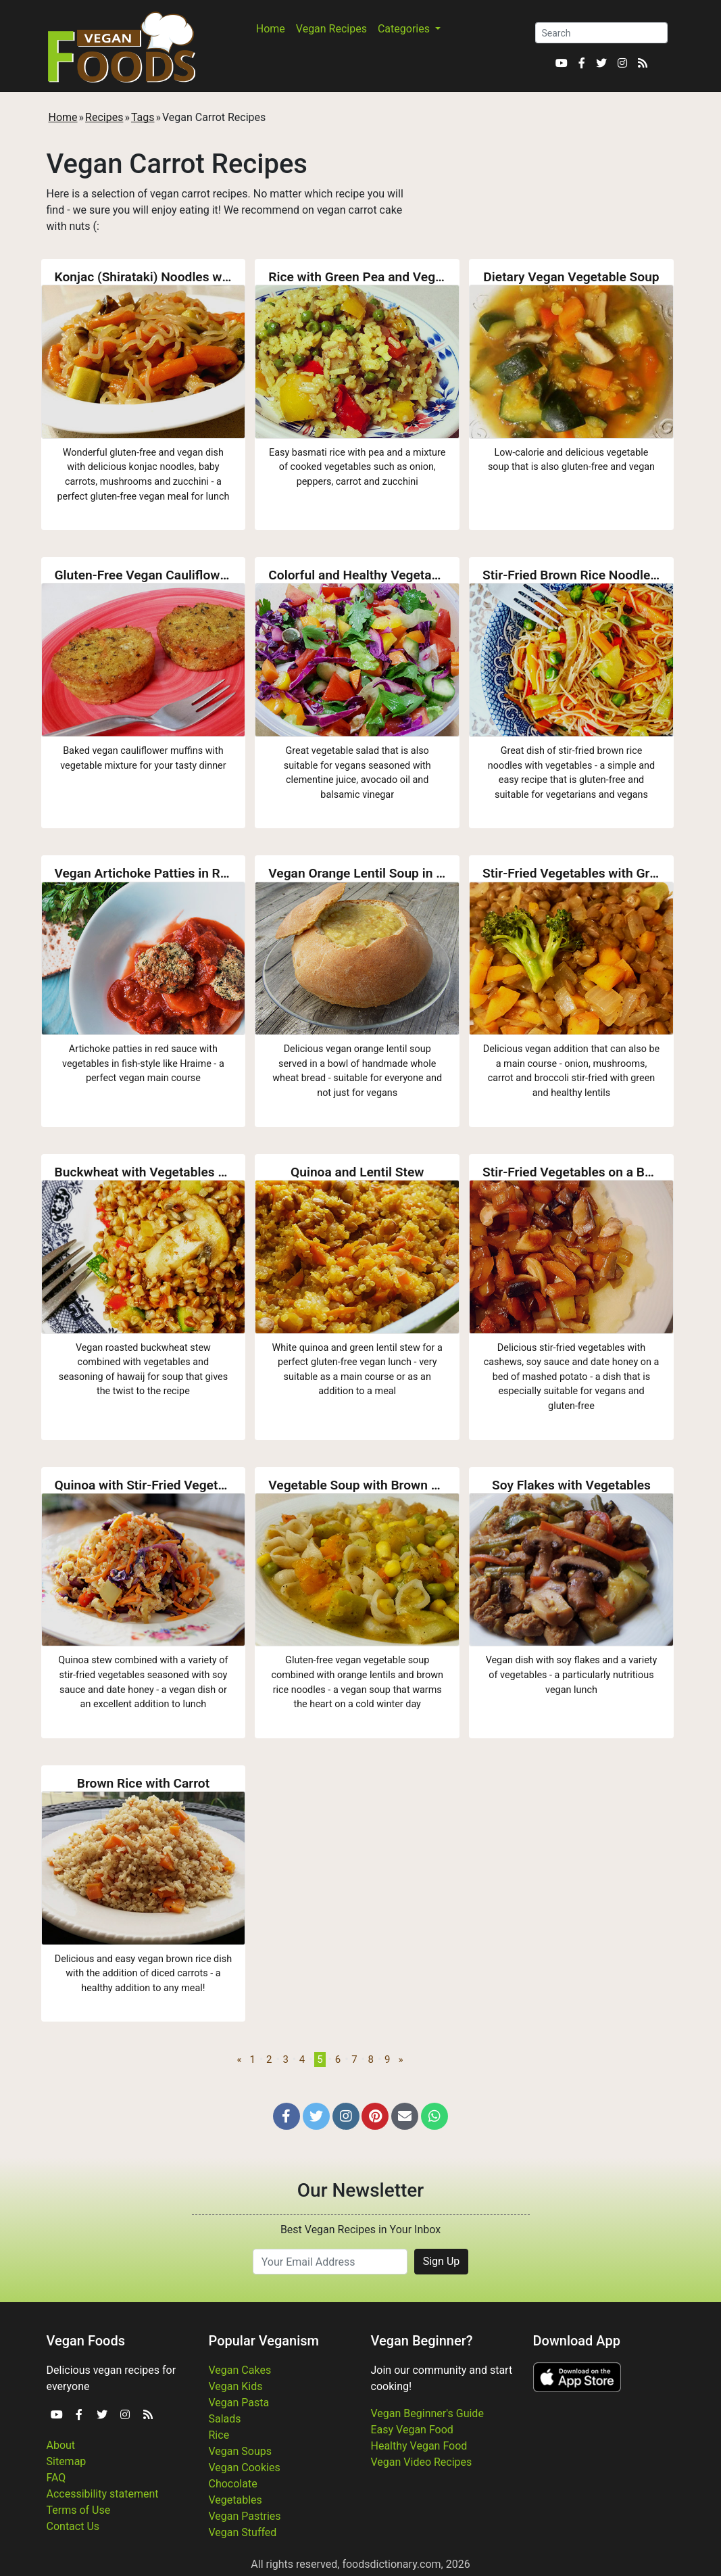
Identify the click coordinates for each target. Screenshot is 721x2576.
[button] (286, 2116)
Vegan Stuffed (243, 2532)
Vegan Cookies (244, 2467)
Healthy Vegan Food (419, 2445)
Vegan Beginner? (422, 2341)
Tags (143, 117)
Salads (225, 2418)
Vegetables (235, 2500)
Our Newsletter (360, 2190)
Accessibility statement (103, 2493)
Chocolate (233, 2483)
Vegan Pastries (245, 2516)
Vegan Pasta (239, 2402)
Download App (576, 2341)
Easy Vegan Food (412, 2429)
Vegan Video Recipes (421, 2462)
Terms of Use (79, 2510)
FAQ (56, 2477)
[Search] (601, 32)
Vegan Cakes (240, 2370)
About (61, 2445)
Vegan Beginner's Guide (427, 2413)
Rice (219, 2435)
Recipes (104, 117)
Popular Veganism (264, 2341)
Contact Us (73, 2526)
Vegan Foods (86, 2341)
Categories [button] (405, 28)
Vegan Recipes (331, 28)
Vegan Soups (240, 2451)
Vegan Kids (236, 2386)
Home (270, 28)
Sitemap (66, 2461)
